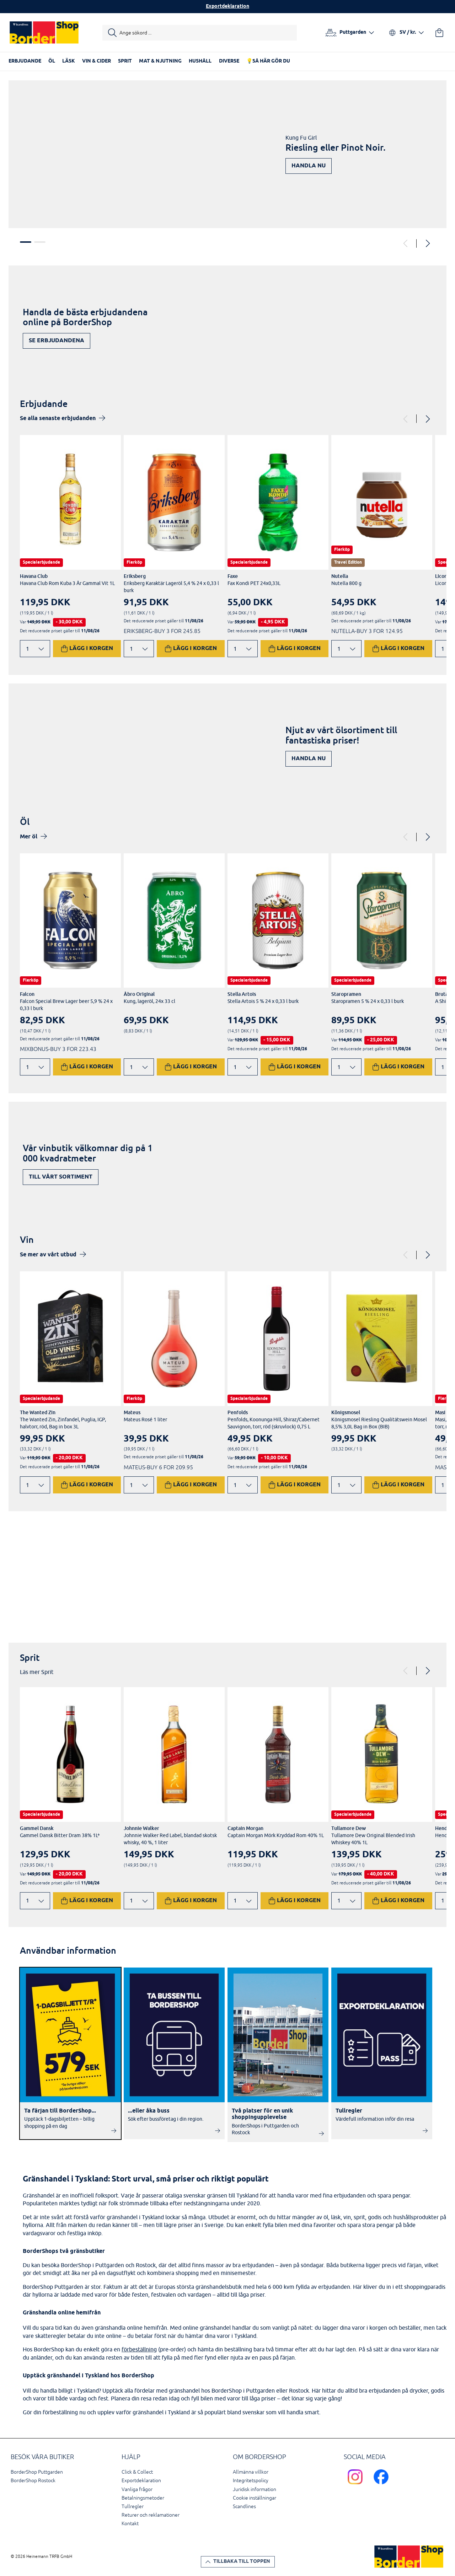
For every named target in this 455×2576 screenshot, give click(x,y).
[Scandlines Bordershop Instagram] (357, 2486)
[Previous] (406, 243)
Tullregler (133, 2506)
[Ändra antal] (35, 648)
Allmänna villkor (250, 2472)
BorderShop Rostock (33, 2481)
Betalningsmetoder (143, 2498)
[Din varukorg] (439, 33)
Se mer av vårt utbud (48, 1255)
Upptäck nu (408, 1589)
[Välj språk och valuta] (406, 32)
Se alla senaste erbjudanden (58, 418)
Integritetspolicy (250, 2481)
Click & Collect (137, 2472)
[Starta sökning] (199, 33)
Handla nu (308, 166)
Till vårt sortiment (60, 1177)
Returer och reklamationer (151, 2515)
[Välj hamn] (350, 32)
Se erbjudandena (56, 340)
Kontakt (130, 2524)
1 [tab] (25, 242)
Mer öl (28, 837)
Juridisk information (254, 2489)
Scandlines (244, 2506)
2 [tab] (40, 242)
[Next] (427, 243)
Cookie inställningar (254, 2498)
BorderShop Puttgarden (37, 2472)
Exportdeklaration (227, 6)
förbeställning (139, 2349)
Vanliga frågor (137, 2489)
